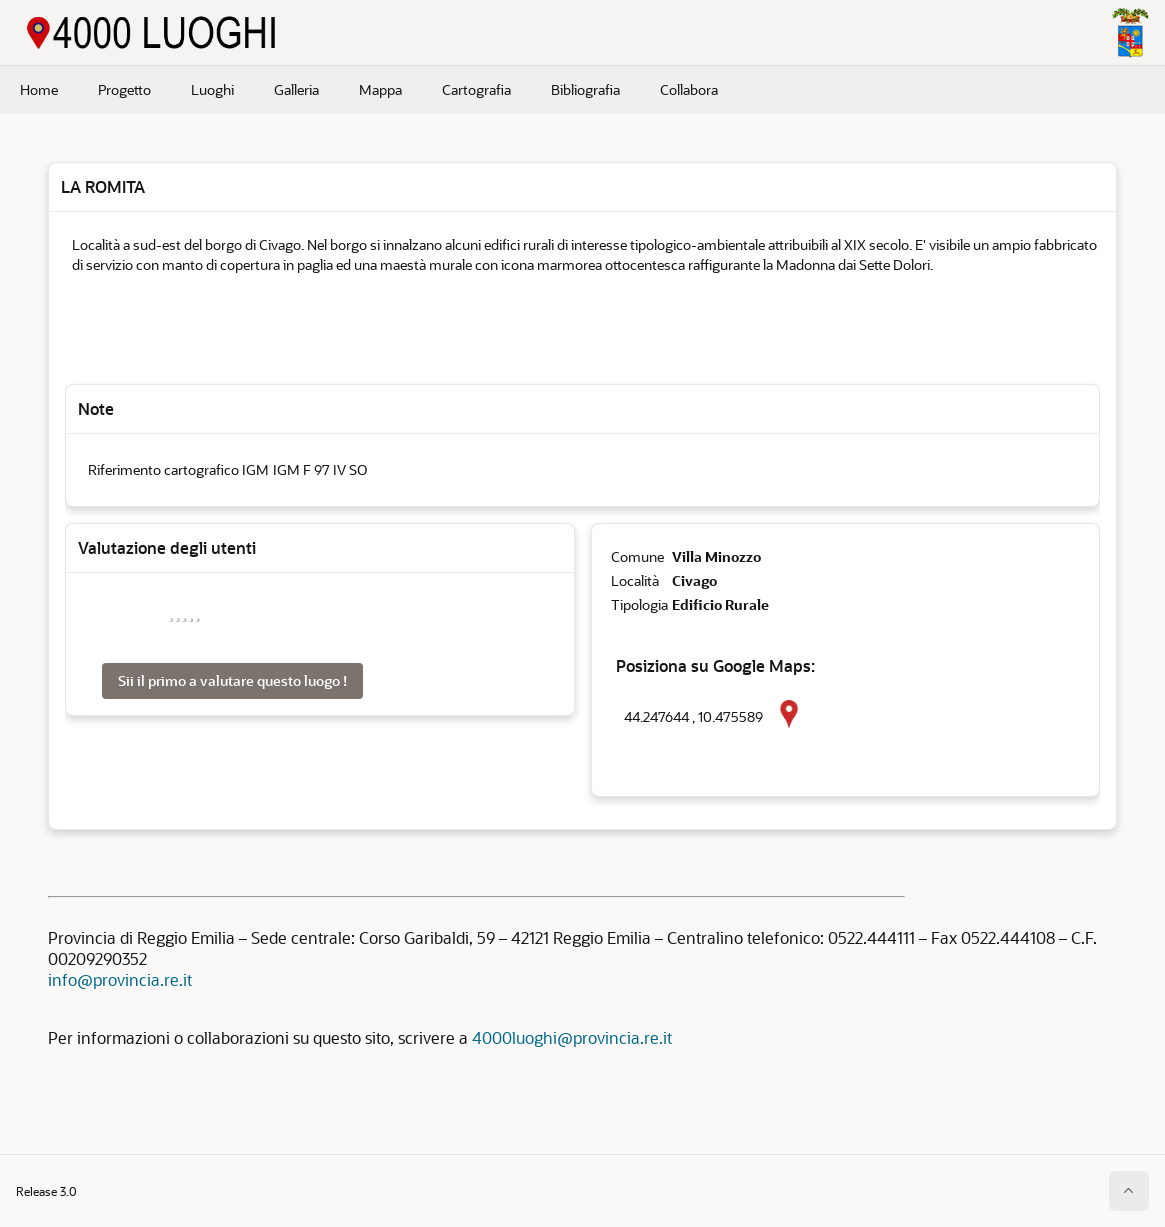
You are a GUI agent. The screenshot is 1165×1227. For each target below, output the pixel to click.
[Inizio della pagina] (1129, 1191)
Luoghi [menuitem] (212, 89)
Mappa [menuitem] (380, 89)
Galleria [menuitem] (296, 89)
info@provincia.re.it (120, 979)
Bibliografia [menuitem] (585, 89)
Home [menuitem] (39, 89)
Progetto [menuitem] (124, 89)
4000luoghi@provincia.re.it (572, 1037)
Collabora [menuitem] (689, 89)
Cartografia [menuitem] (476, 89)
